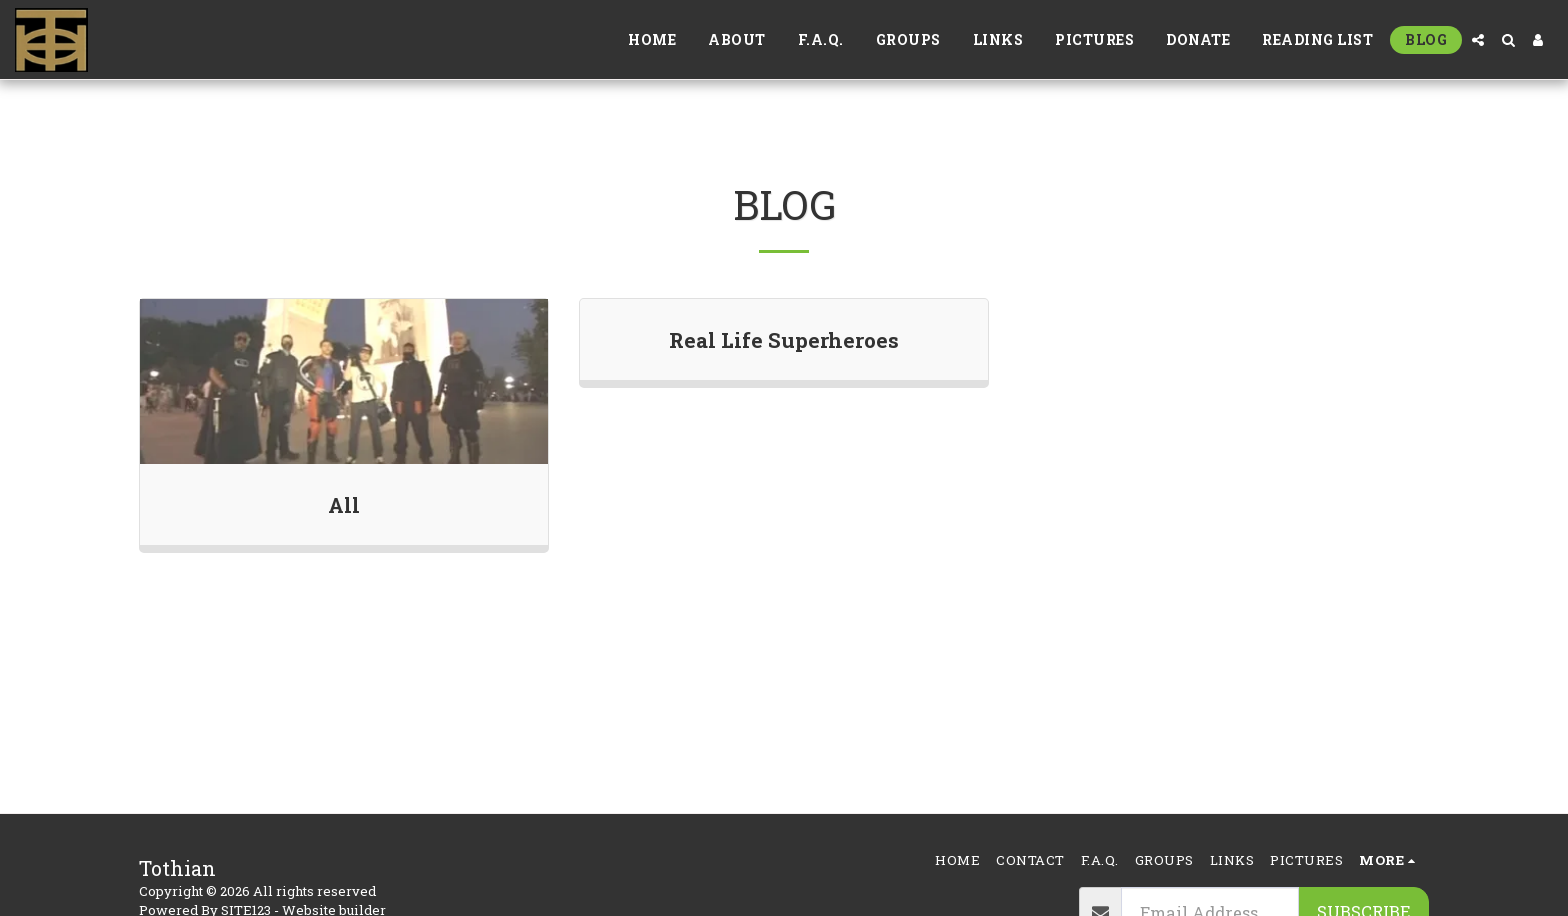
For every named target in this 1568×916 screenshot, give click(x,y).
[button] (1478, 40)
